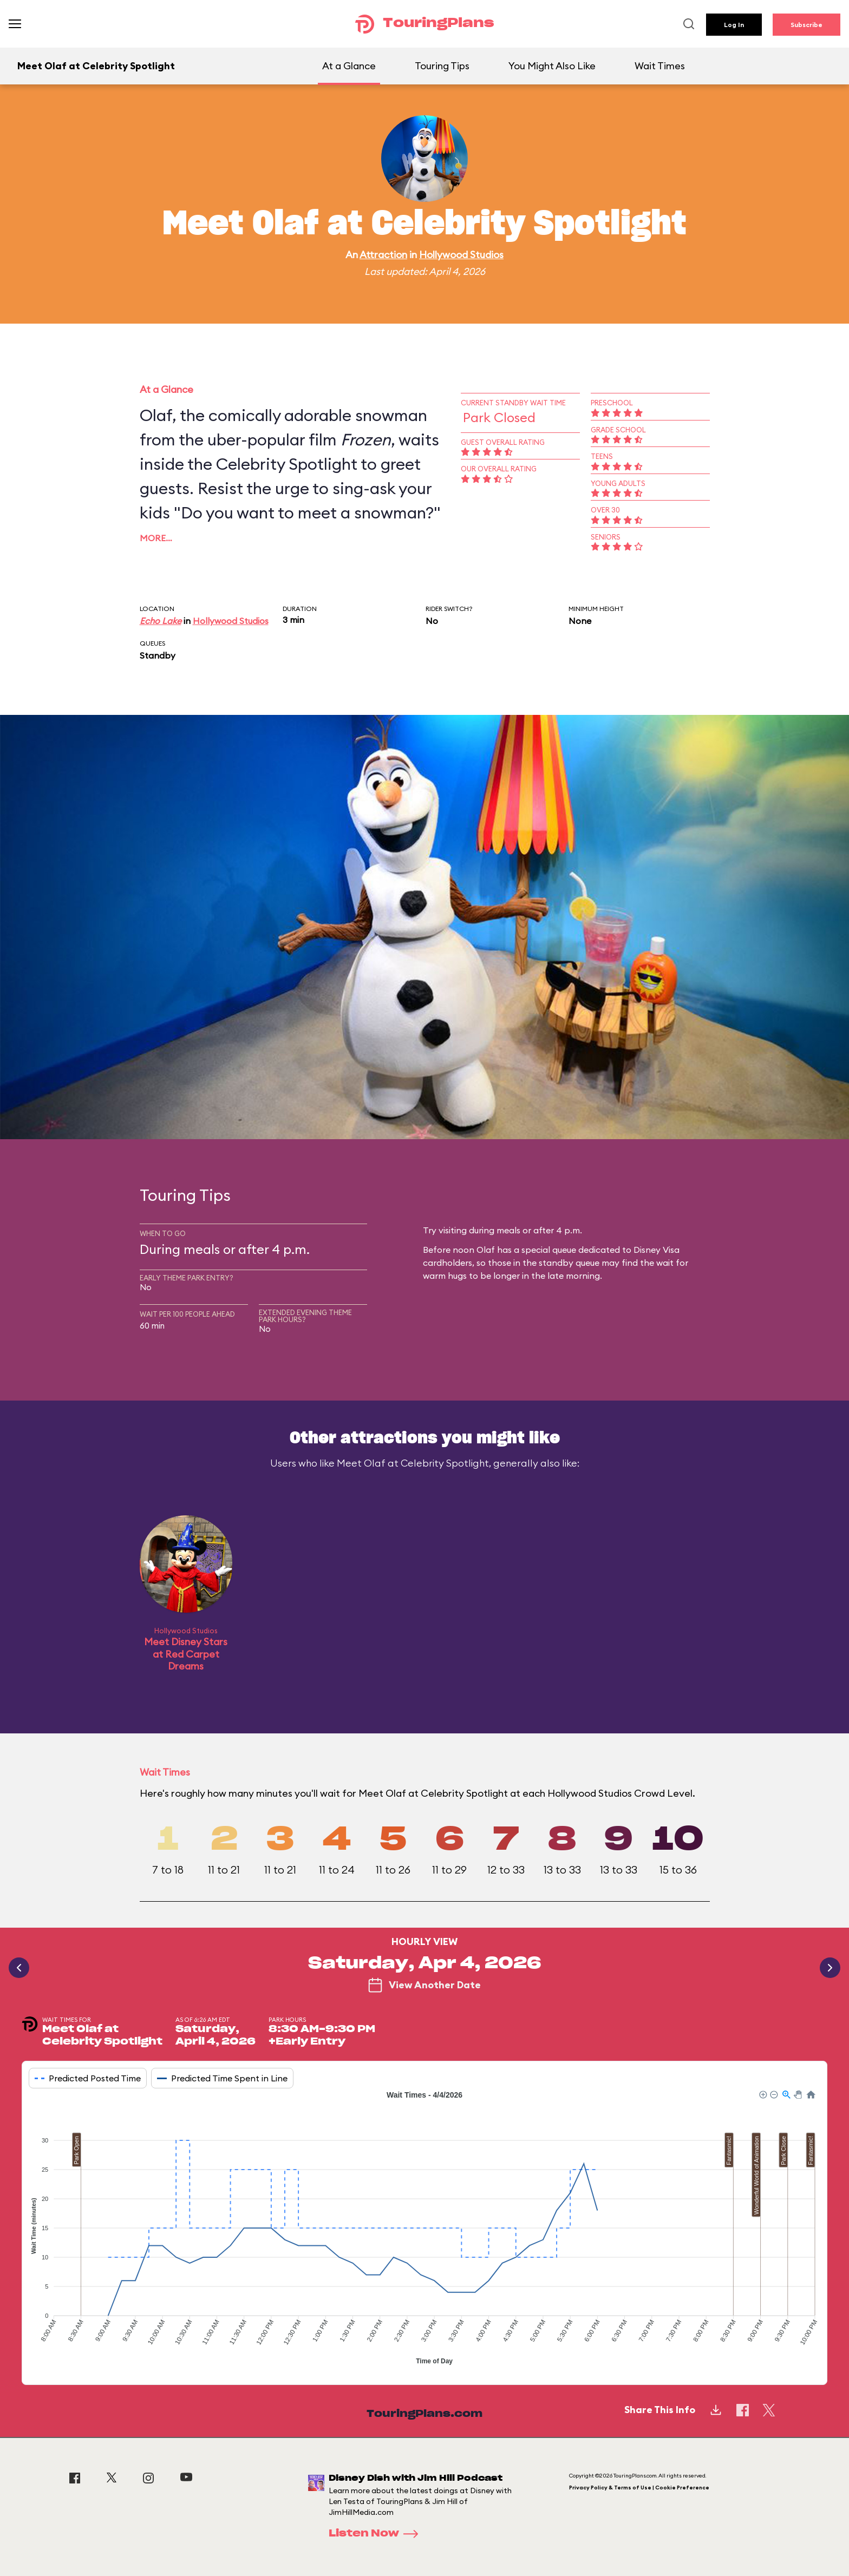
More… (156, 538)
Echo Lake (160, 620)
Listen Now (377, 2534)
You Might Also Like (552, 66)
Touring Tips (442, 66)
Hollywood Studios (461, 254)
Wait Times (660, 66)
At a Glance (349, 66)
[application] (424, 2229)
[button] (762, 2094)
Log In (734, 25)
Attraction (383, 254)
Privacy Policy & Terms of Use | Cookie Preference (639, 2487)
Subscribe (806, 25)
